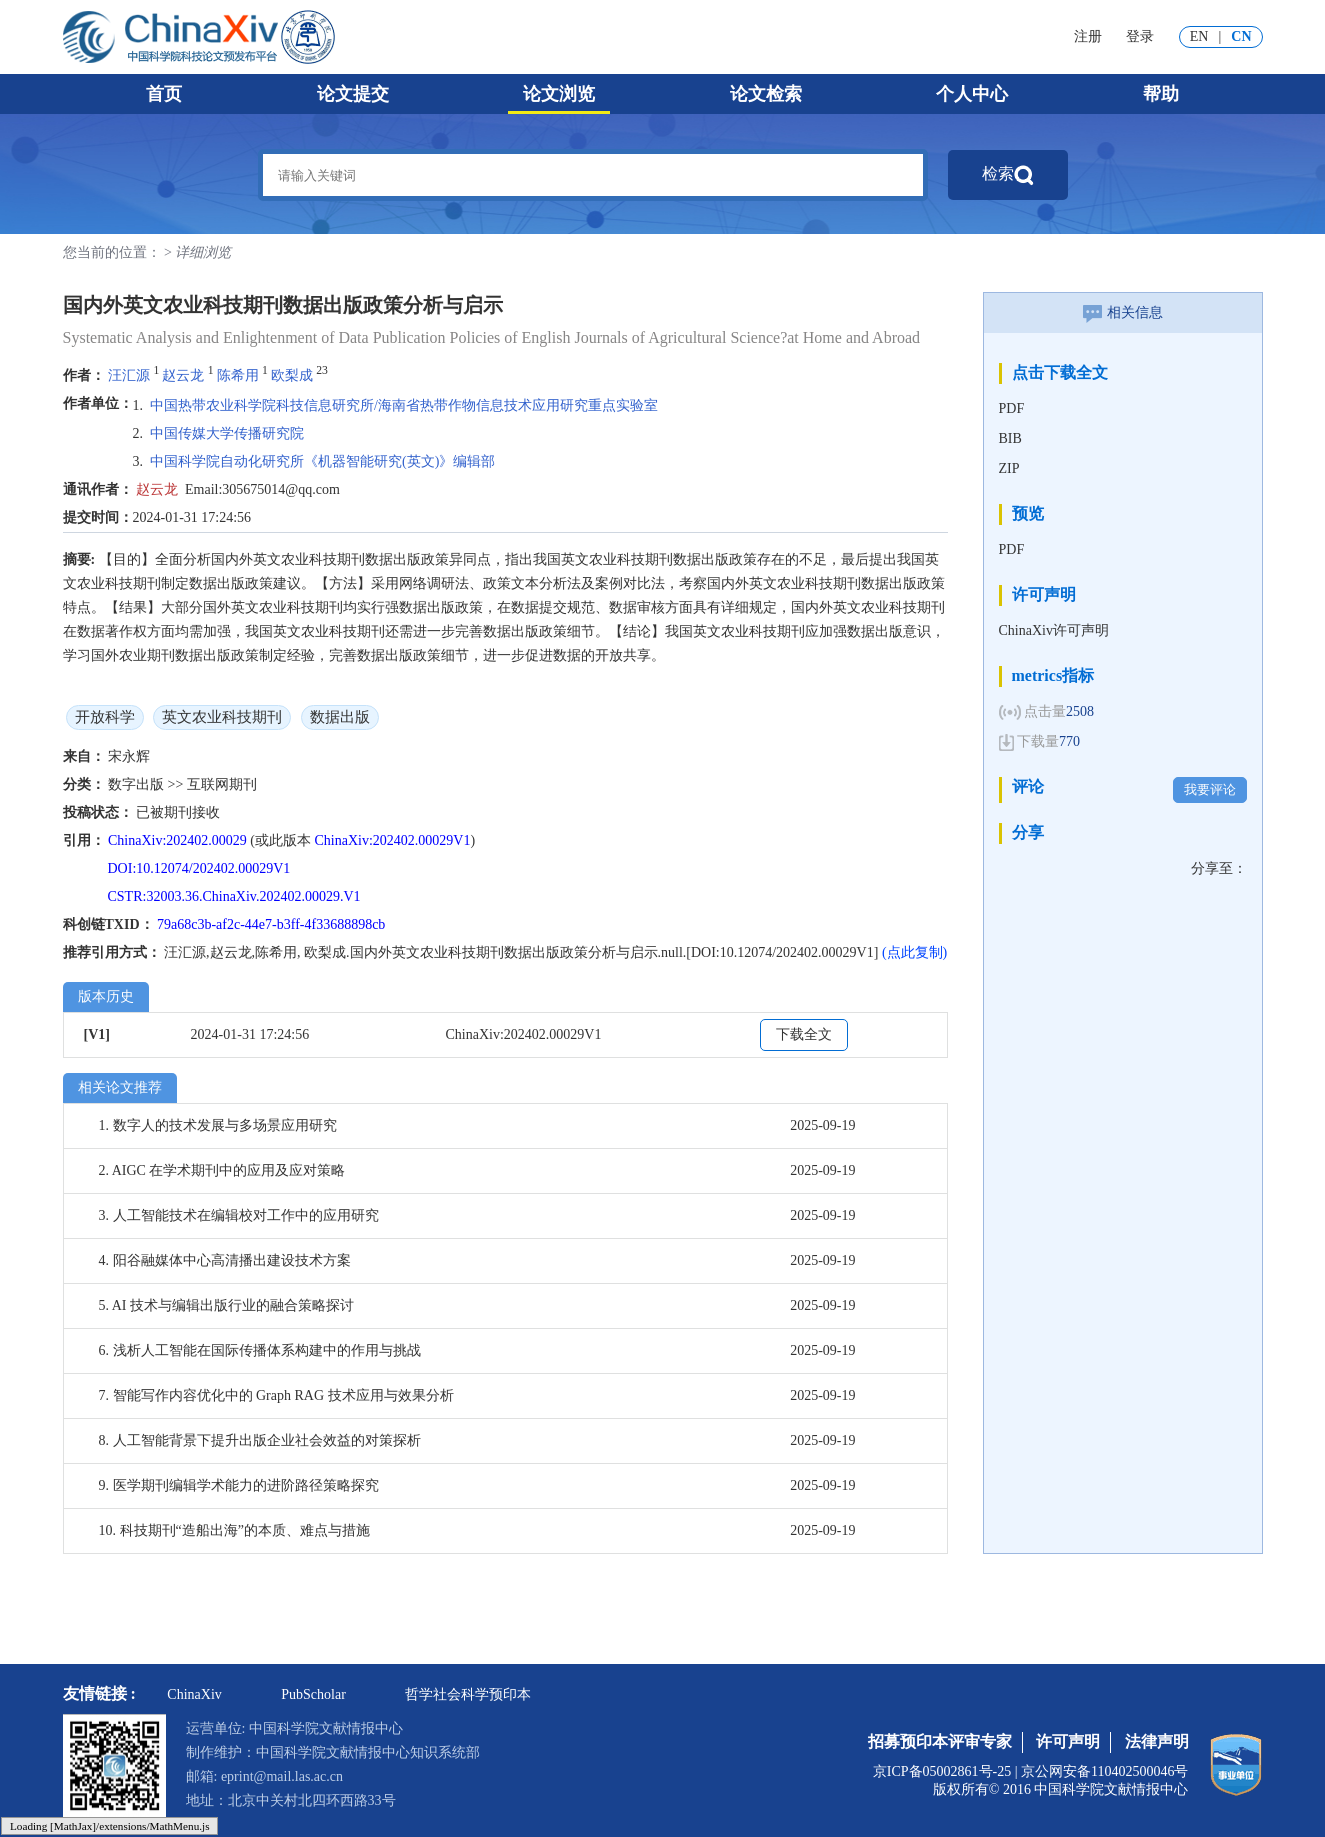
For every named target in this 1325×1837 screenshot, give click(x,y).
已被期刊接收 (178, 812)
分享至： (1219, 868)
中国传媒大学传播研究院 (227, 433)
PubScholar (313, 1694)
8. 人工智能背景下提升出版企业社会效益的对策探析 (260, 1440)
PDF (1012, 408)
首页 (164, 94)
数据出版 (340, 717)
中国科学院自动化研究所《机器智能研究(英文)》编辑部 (322, 461)
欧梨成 (292, 375)
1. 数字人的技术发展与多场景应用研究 (218, 1125)
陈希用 (238, 375)
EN (1199, 36)
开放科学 (105, 717)
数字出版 (138, 784)
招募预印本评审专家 (940, 1741)
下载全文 (804, 1034)
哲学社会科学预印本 (468, 1694)
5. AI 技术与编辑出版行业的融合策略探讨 (227, 1305)
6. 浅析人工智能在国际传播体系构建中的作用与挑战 (260, 1350)
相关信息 (1123, 312)
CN (1241, 36)
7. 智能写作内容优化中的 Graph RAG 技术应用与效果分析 (276, 1395)
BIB (1010, 438)
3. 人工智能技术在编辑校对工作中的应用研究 (239, 1215)
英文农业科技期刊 (222, 717)
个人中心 (972, 94)
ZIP (1009, 468)
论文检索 (766, 94)
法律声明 (1157, 1741)
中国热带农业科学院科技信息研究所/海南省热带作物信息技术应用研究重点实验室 (404, 405)
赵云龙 (183, 375)
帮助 (1161, 94)
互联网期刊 (222, 784)
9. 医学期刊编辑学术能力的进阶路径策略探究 (239, 1485)
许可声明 (1068, 1741)
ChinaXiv (194, 1694)
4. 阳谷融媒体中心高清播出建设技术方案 (225, 1260)
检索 (1008, 175)
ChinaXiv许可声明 (1054, 630)
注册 (1088, 36)
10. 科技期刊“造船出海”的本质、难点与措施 (234, 1530)
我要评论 (1210, 789)
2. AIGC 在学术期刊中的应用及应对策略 (222, 1170)
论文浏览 (559, 94)
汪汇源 (129, 375)
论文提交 (353, 94)
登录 (1140, 36)
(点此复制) (914, 952)
